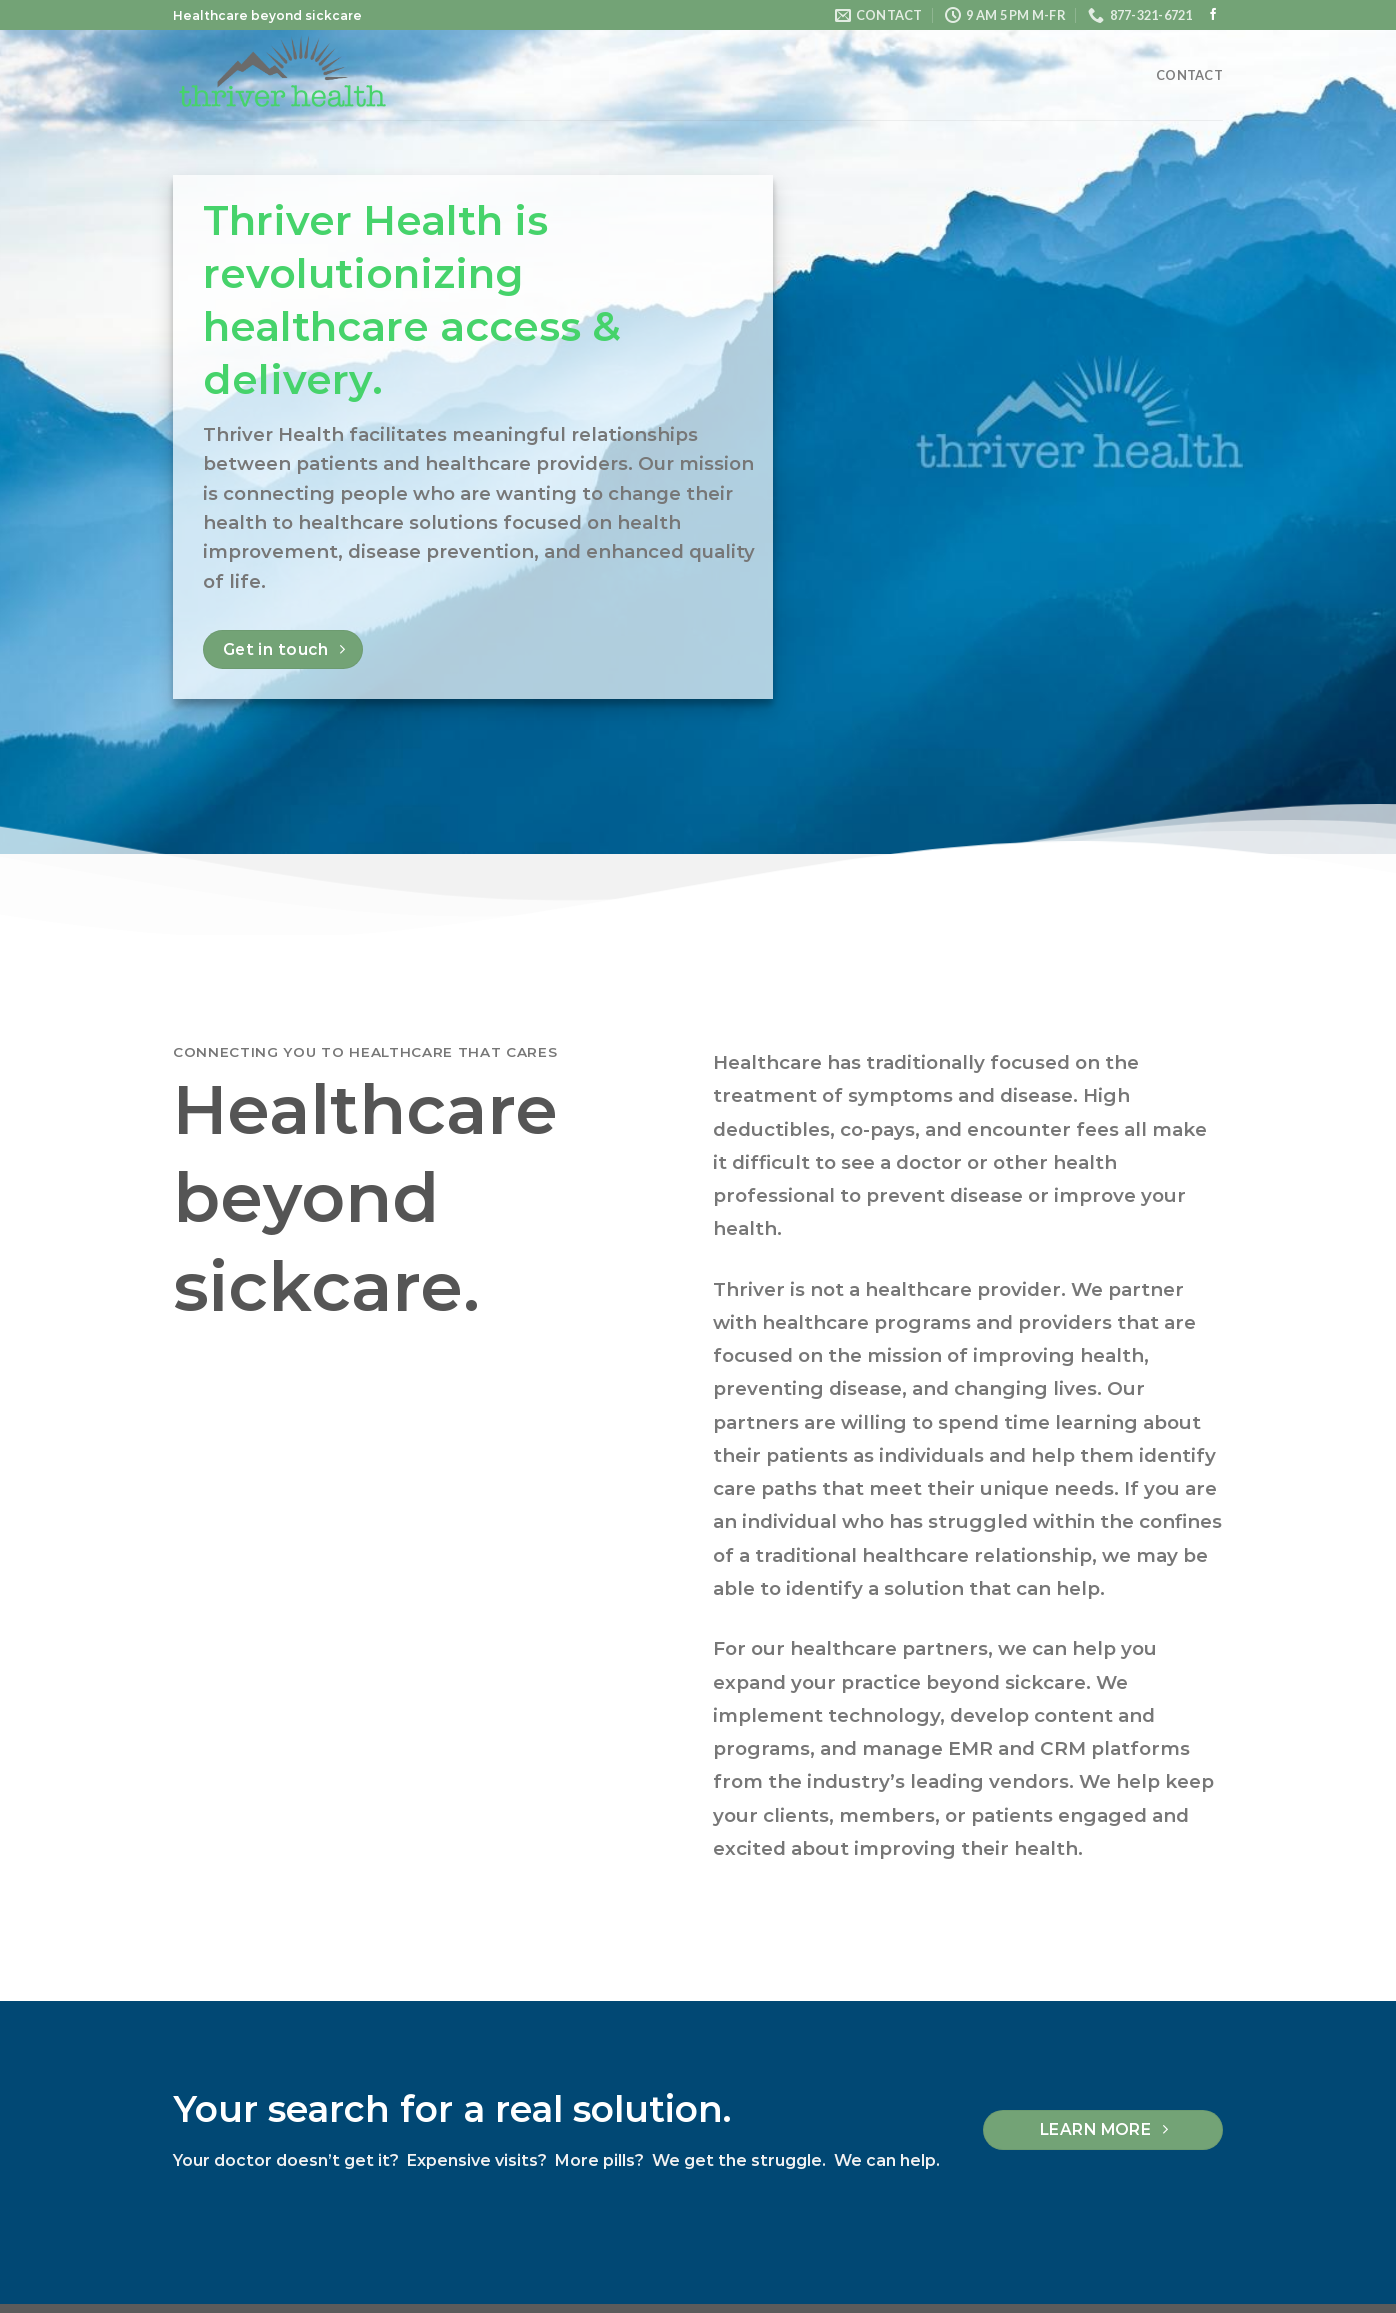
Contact (1189, 75)
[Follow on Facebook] (1213, 15)
